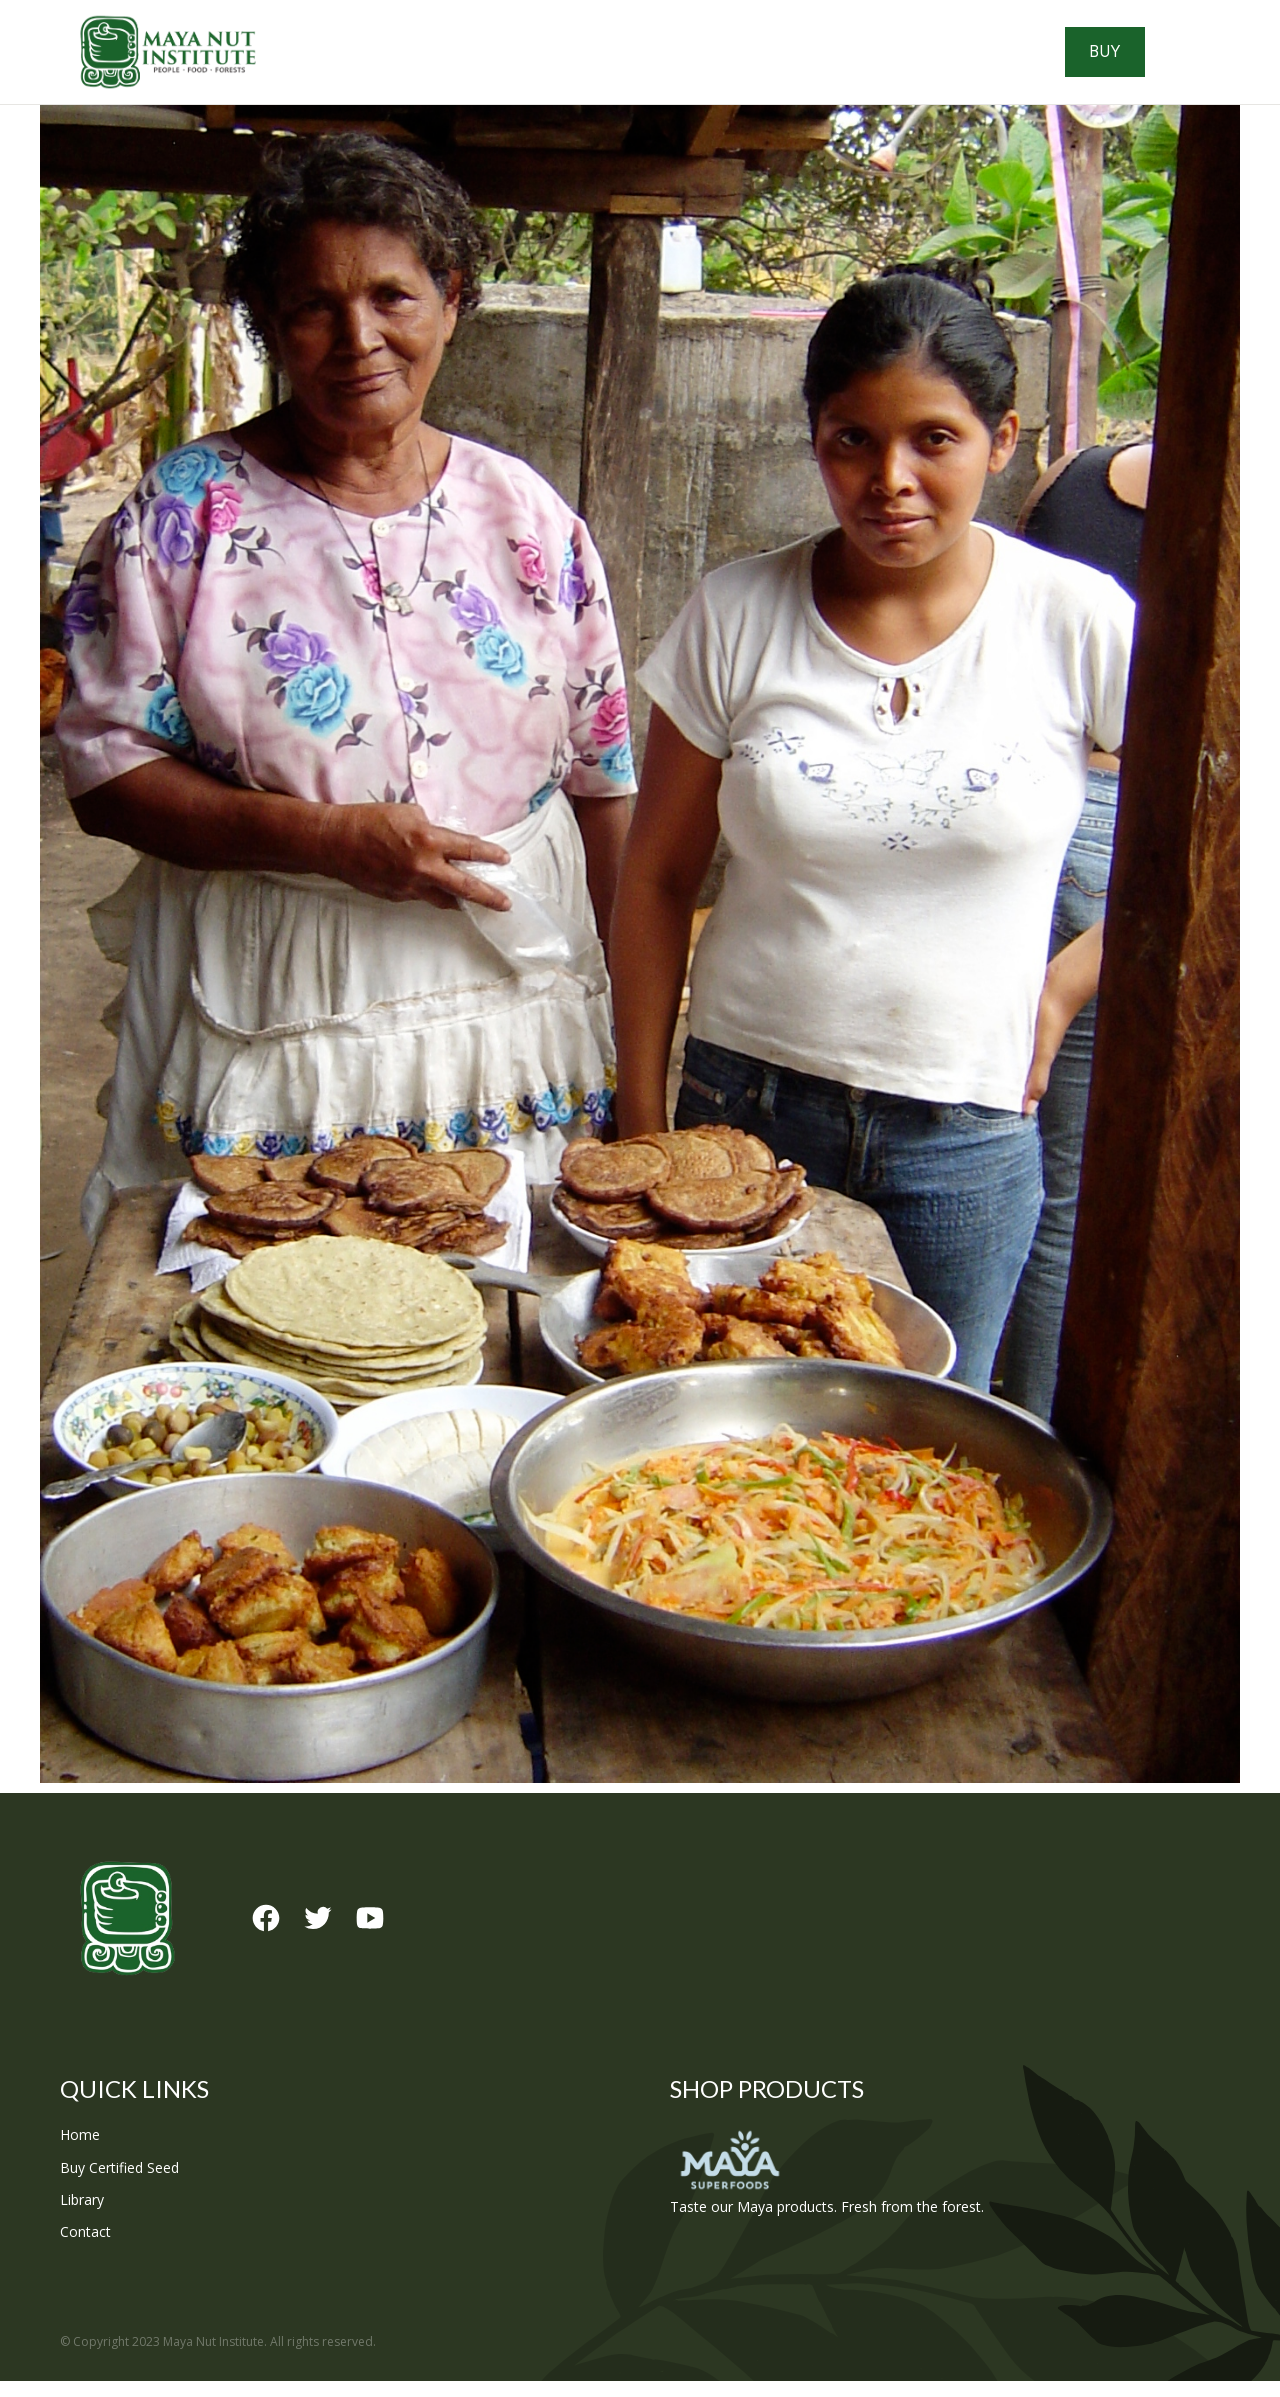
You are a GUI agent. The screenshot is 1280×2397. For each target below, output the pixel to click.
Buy (1163, 60)
